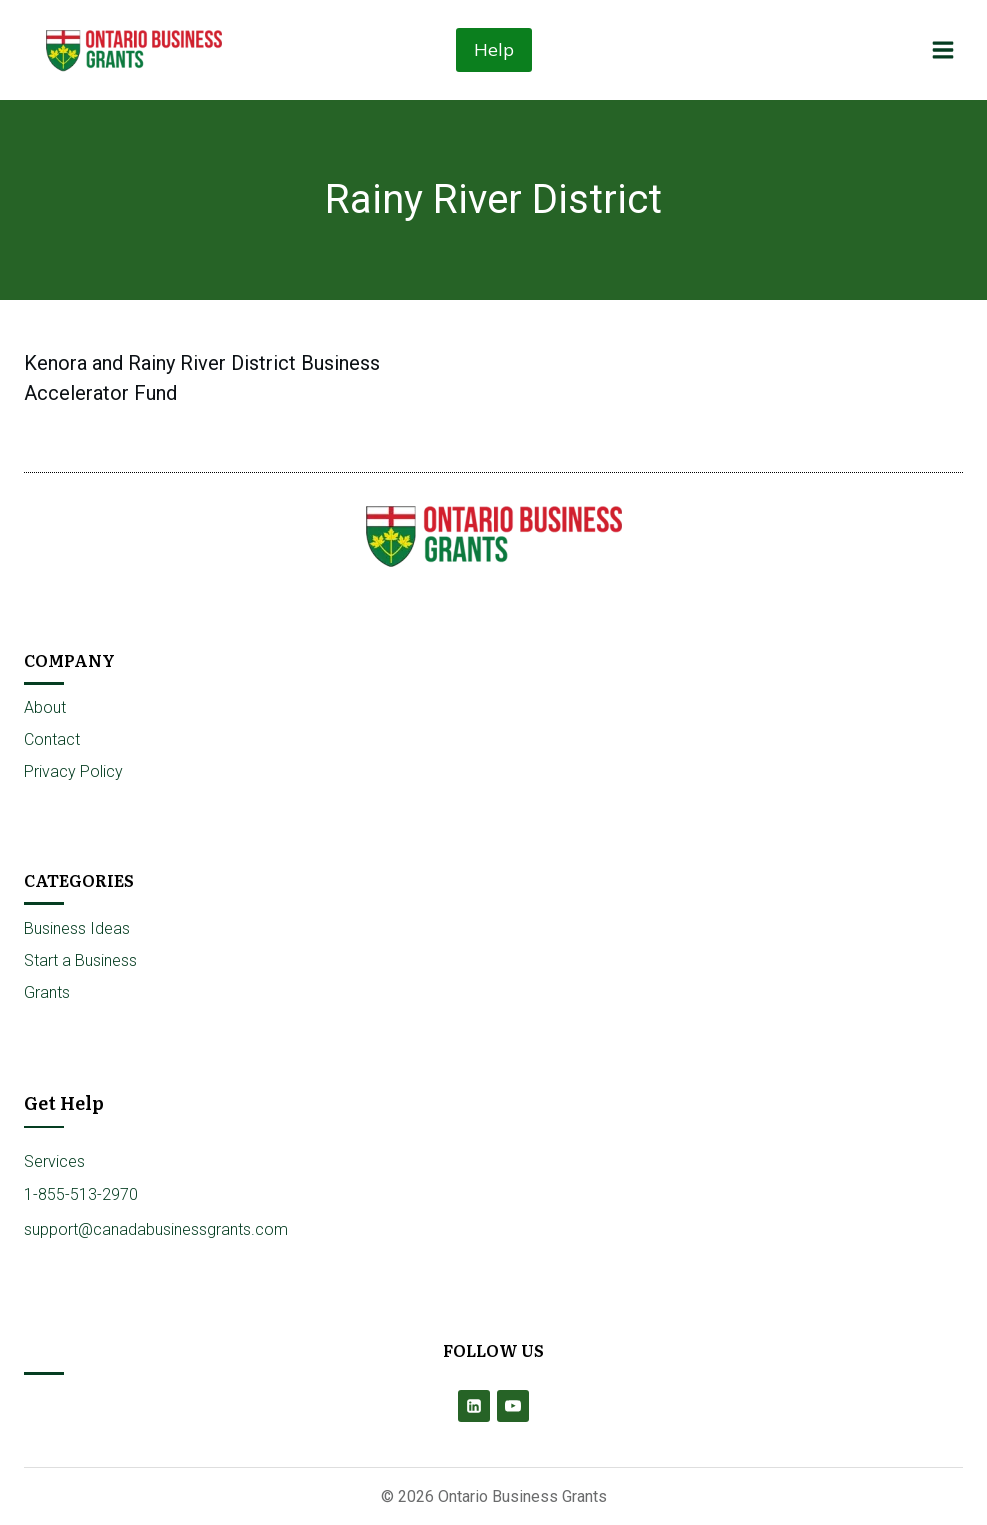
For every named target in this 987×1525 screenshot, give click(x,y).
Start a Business (80, 960)
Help (494, 49)
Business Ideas (77, 928)
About (45, 707)
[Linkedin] (474, 1406)
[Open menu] (942, 49)
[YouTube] (513, 1406)
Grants (47, 992)
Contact (52, 739)
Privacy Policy (73, 771)
